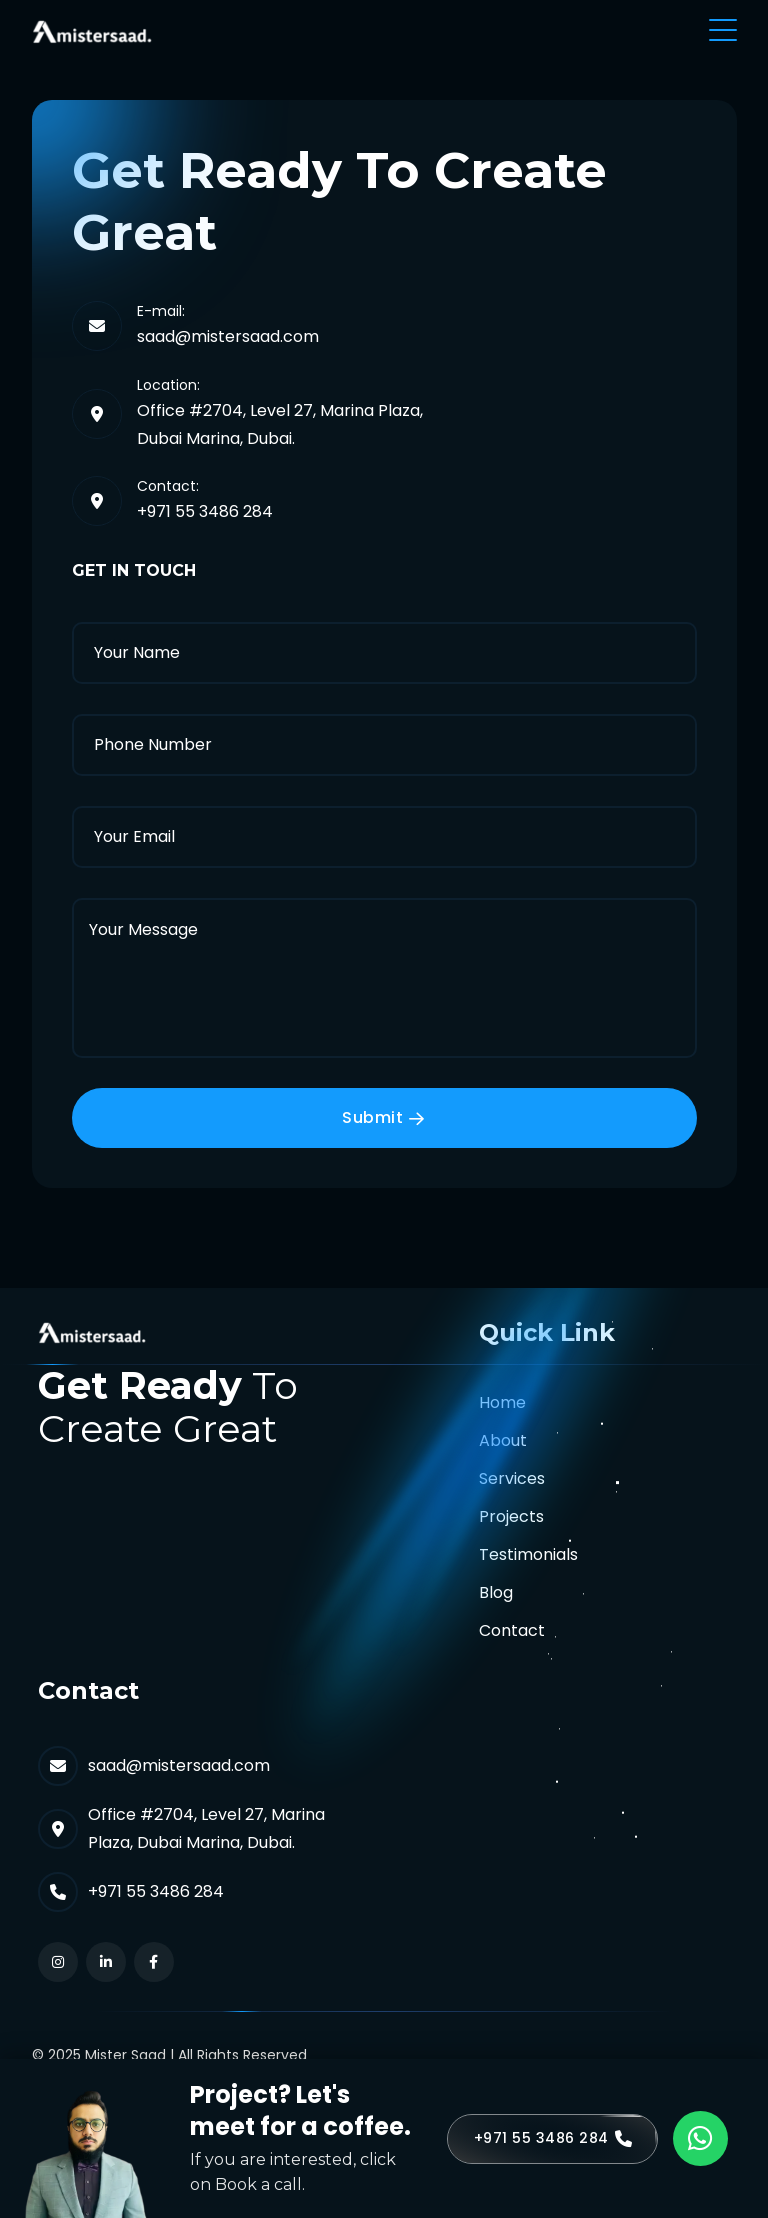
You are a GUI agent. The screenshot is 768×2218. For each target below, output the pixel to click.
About (503, 1440)
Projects (511, 1516)
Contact (512, 1630)
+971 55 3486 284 (205, 511)
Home (502, 1402)
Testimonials (528, 1554)
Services (512, 1478)
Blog (496, 1592)
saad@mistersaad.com (228, 336)
